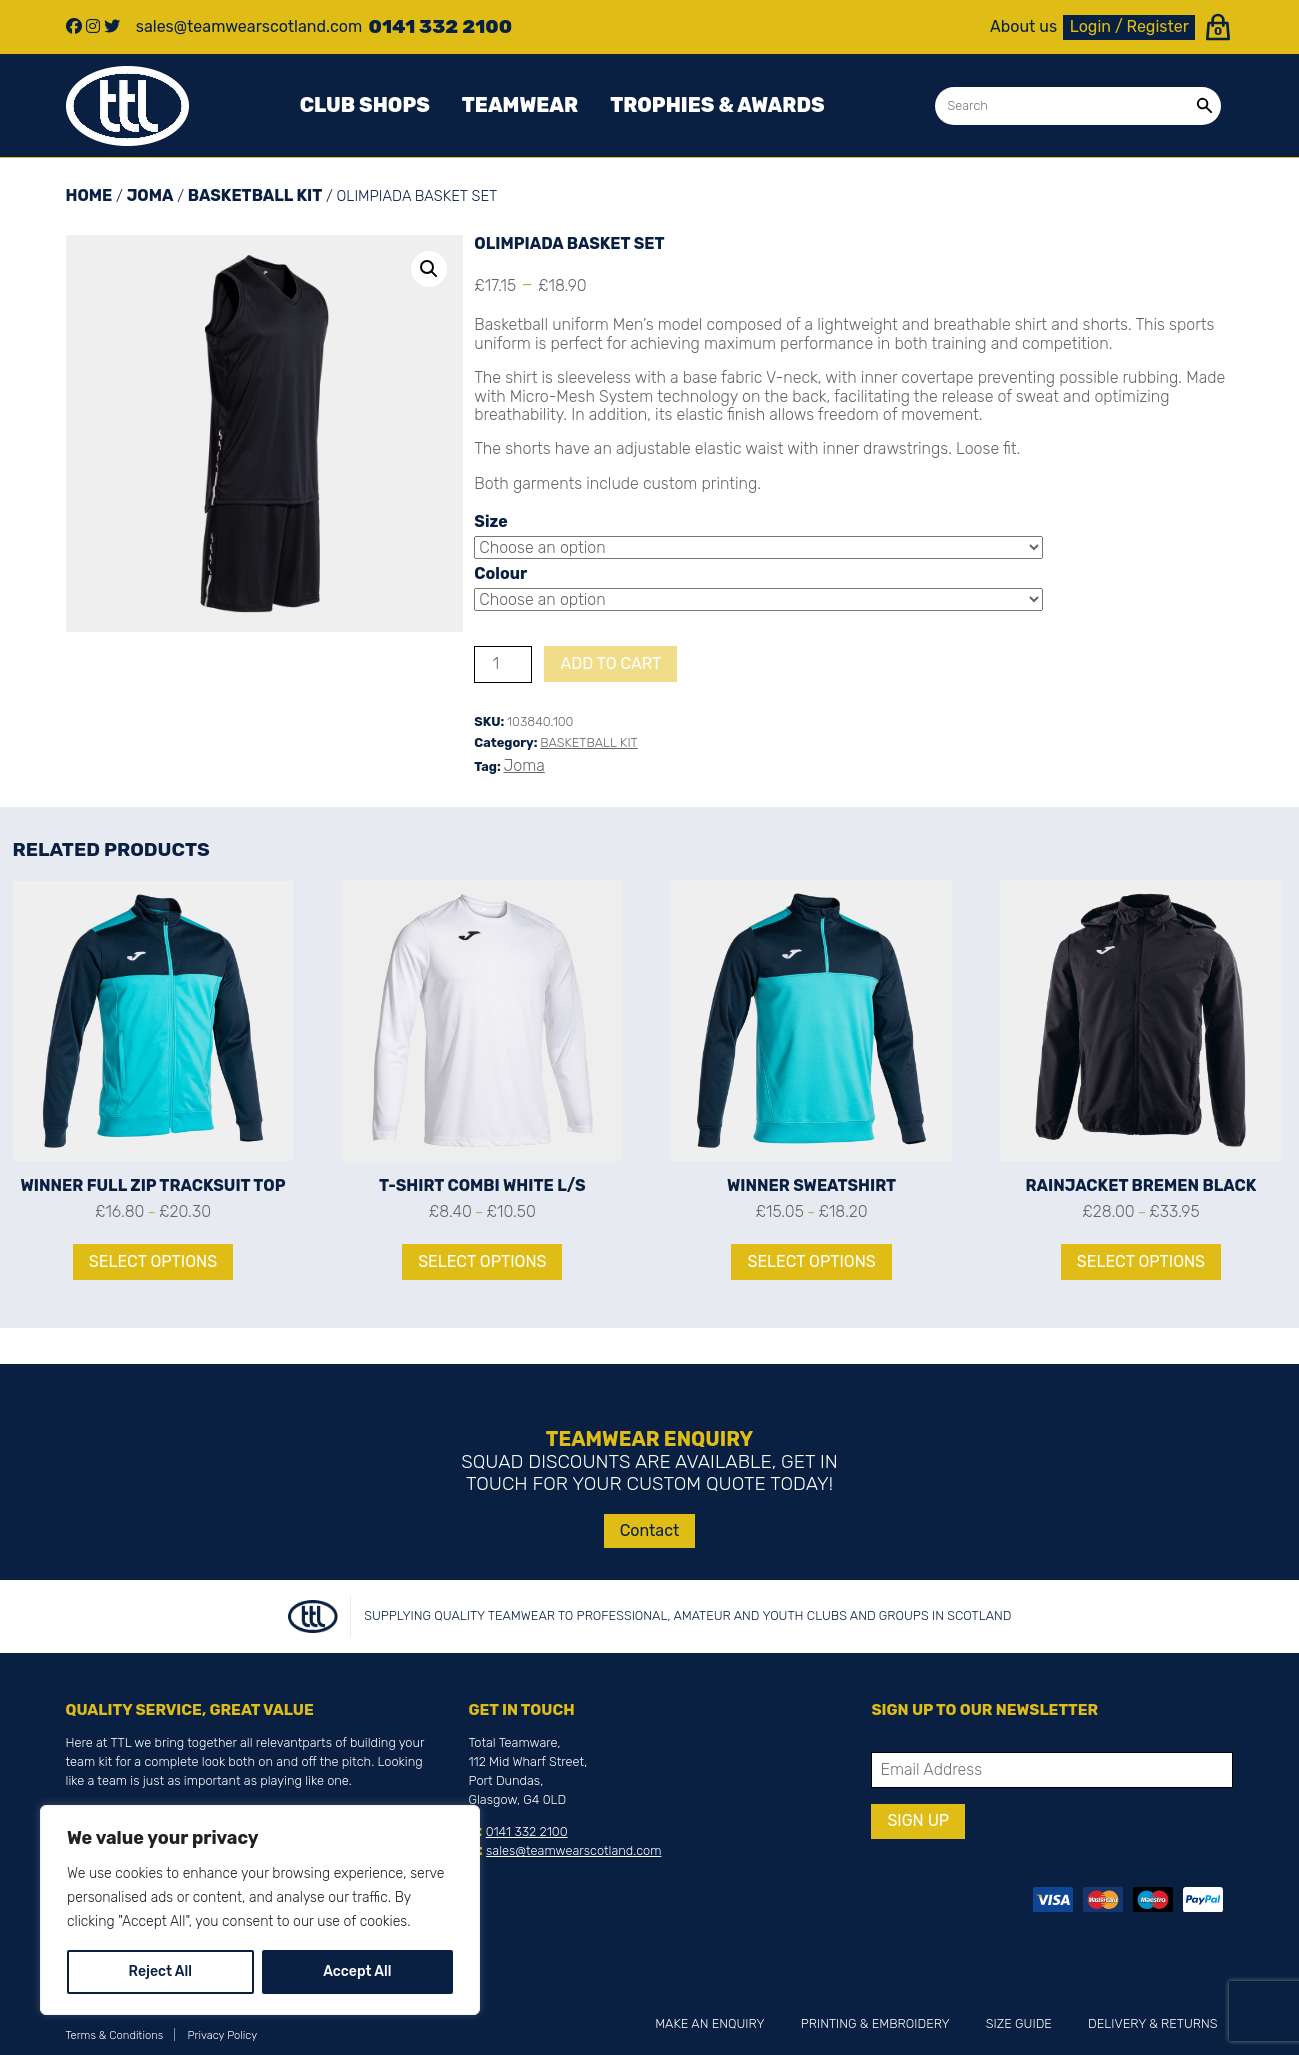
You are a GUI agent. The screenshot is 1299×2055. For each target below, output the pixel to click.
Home (89, 195)
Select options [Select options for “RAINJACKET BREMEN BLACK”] (1141, 1261)
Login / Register (1129, 26)
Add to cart (610, 663)
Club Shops (365, 105)
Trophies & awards (717, 105)
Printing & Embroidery (875, 2023)
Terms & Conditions (115, 2035)
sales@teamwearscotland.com (573, 1850)
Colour (500, 573)
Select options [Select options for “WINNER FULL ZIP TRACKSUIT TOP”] (153, 1261)
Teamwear (520, 105)
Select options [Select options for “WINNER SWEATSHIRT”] (811, 1261)
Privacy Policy (223, 2035)
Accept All (357, 1971)
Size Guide (1019, 2023)
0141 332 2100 (527, 1831)
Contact (650, 1530)
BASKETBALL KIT (255, 195)
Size (490, 521)
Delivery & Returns (1152, 2023)
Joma (150, 195)
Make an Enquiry (709, 2023)
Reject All (160, 1971)
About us (1023, 27)
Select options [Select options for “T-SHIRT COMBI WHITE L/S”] (482, 1261)
